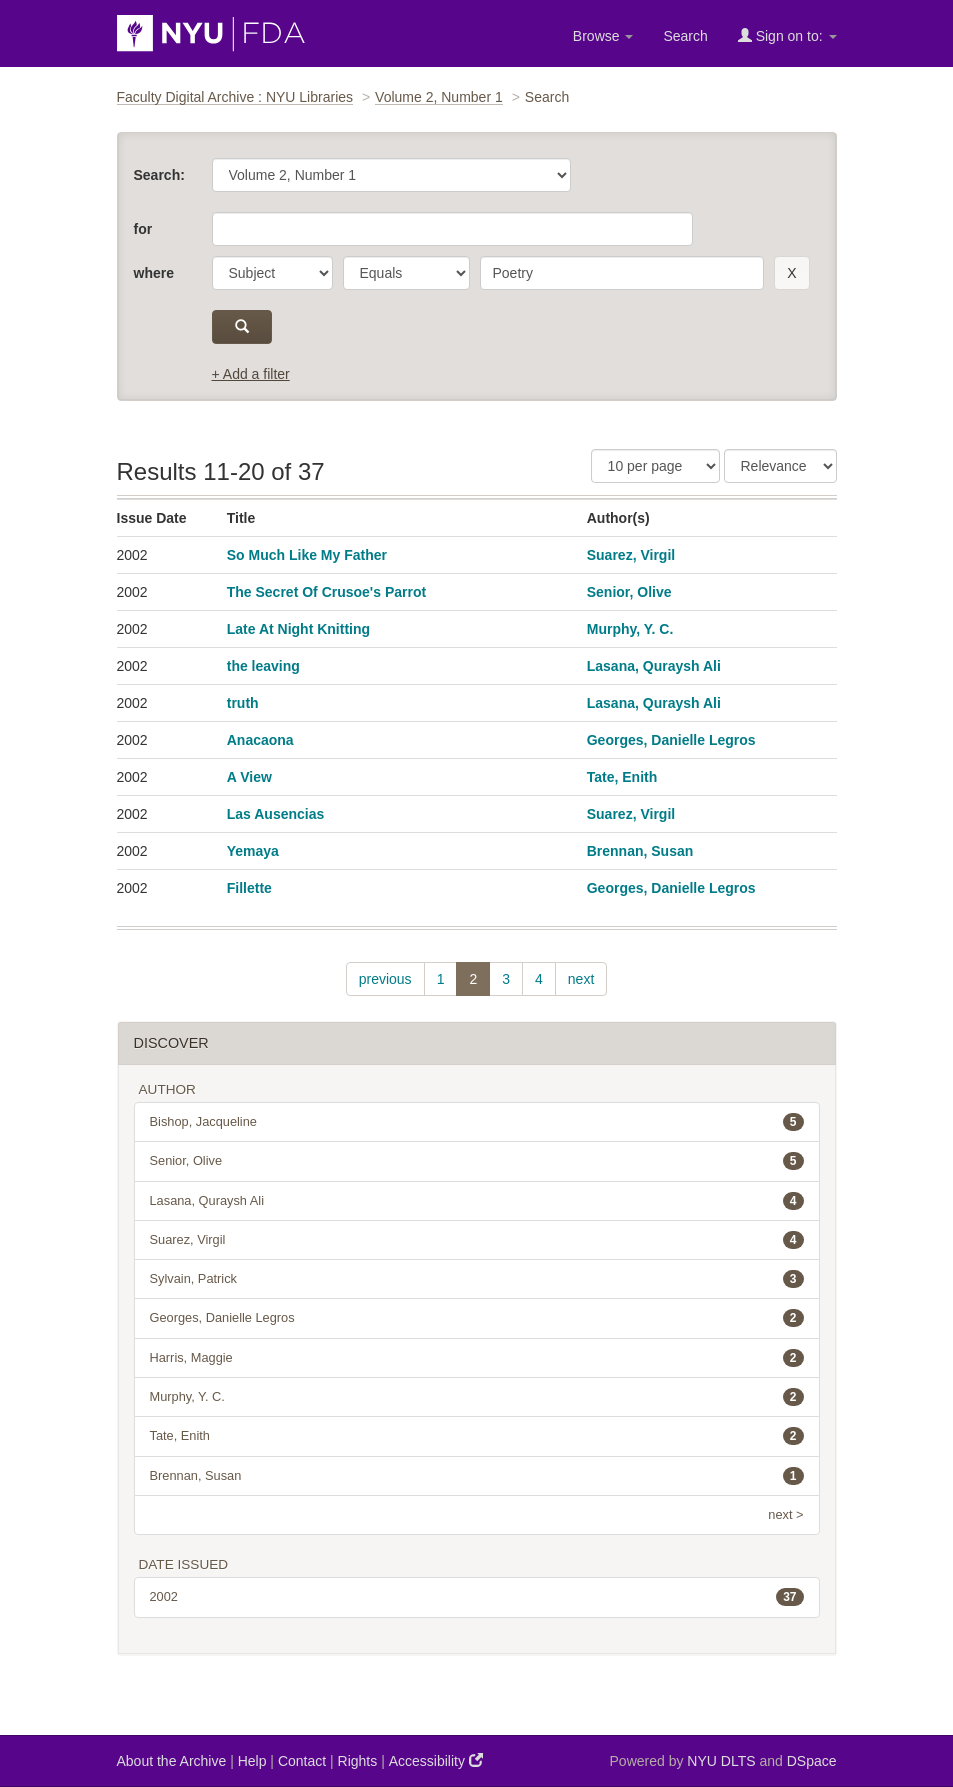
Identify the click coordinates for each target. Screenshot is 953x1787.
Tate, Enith (622, 777)
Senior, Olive (629, 592)
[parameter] (272, 273)
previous (385, 979)
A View (249, 777)
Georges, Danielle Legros (671, 740)
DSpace (812, 1761)
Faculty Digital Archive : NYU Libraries (235, 97)
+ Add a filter (251, 374)
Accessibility (436, 1760)
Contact (302, 1761)
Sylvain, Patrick (477, 1279)
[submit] (242, 327)
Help (252, 1761)
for (143, 229)
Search (685, 36)
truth (243, 703)
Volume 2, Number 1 (439, 97)
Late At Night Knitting (298, 629)
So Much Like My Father (307, 555)
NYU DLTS (721, 1761)
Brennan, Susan (640, 851)
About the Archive (172, 1761)
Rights (358, 1761)
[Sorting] (780, 466)
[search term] (622, 273)
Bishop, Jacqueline (477, 1122)
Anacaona (260, 740)
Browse (603, 36)
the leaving (263, 666)
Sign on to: (787, 35)
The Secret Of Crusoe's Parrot (326, 592)
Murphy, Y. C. (630, 629)
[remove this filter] (791, 273)
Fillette (249, 888)
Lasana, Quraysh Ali (654, 666)
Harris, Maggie (477, 1358)
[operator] (406, 273)
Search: (159, 175)
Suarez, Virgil (631, 555)
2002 (477, 1597)
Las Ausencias (276, 814)
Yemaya (253, 851)
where (154, 273)
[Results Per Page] (655, 466)
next (581, 979)
